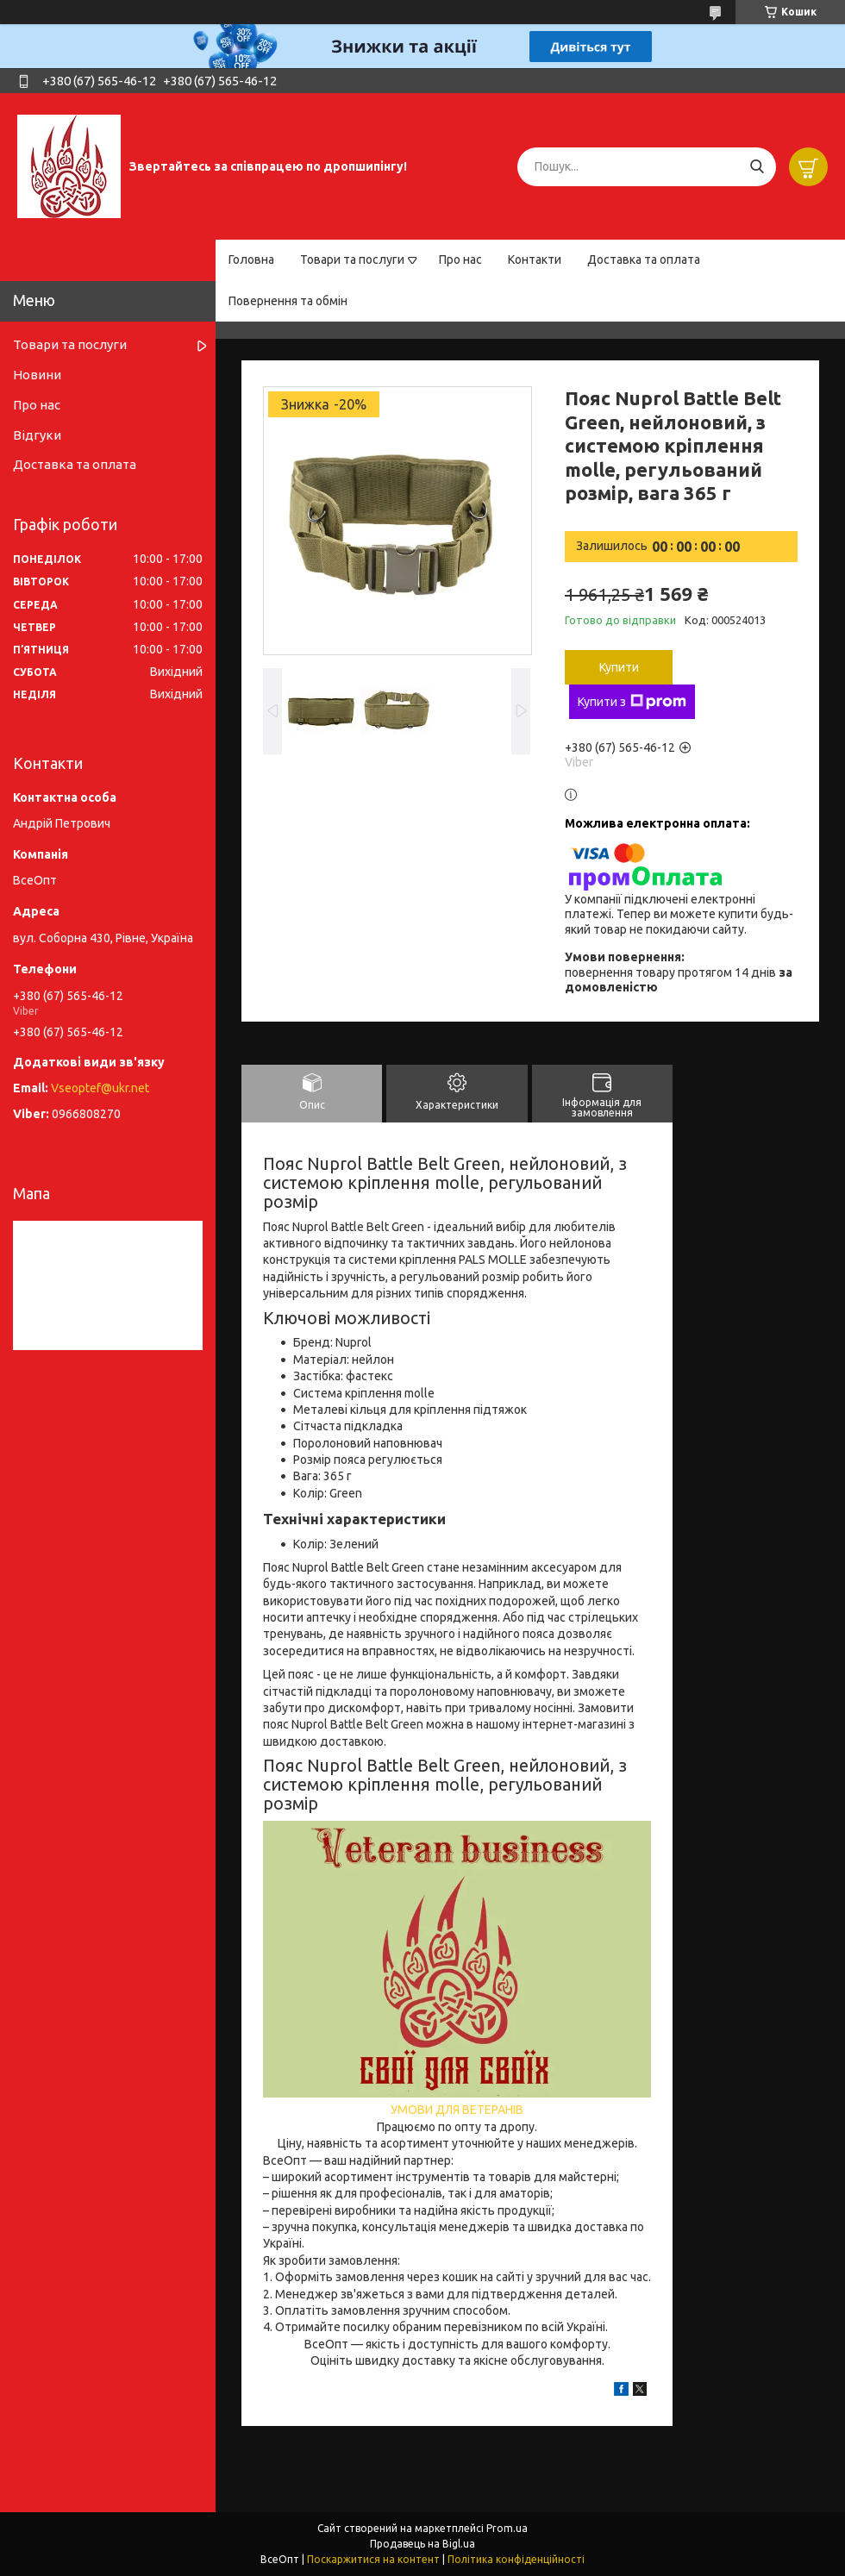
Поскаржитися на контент (373, 2559)
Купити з (632, 702)
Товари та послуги (352, 259)
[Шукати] (756, 166)
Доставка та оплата (643, 259)
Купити (619, 667)
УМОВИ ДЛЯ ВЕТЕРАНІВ (457, 2109)
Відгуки (37, 435)
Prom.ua (507, 2528)
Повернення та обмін (287, 301)
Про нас (460, 259)
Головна (251, 259)
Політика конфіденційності (516, 2559)
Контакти (534, 259)
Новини (37, 374)
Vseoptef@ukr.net (100, 1088)
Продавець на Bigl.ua (422, 2543)
